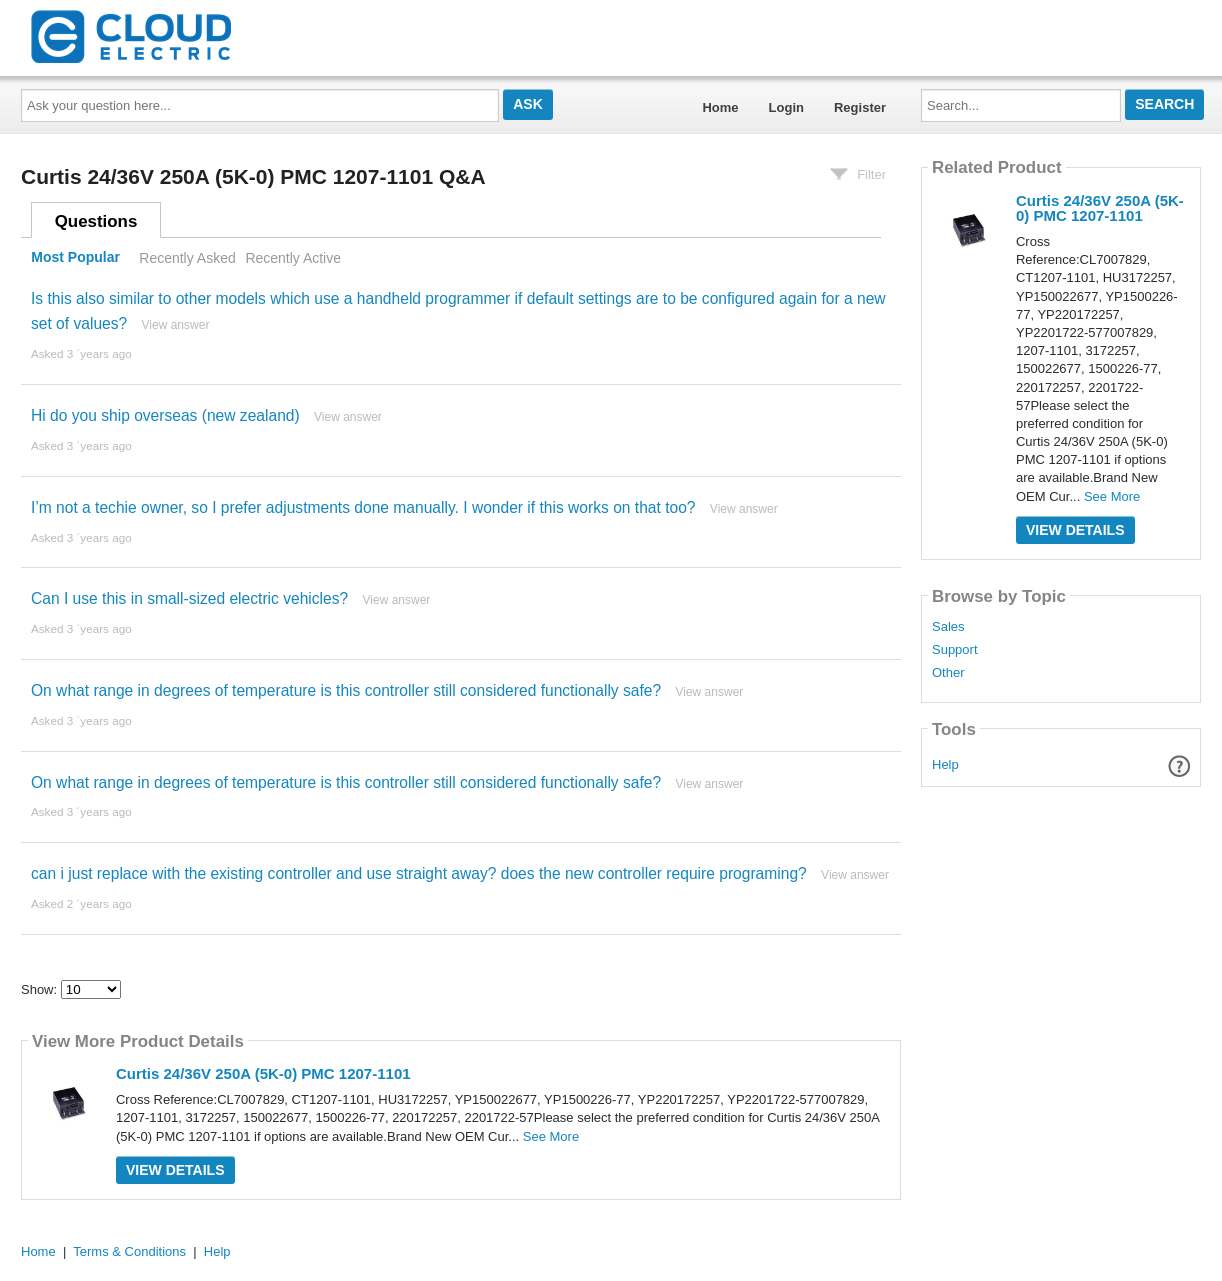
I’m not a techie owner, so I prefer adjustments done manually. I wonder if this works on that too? (363, 507)
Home (720, 107)
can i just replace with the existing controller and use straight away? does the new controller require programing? (419, 873)
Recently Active (293, 258)
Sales (948, 627)
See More (551, 1136)
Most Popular (75, 258)
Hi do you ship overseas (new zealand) (165, 415)
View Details (175, 1170)
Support (955, 650)
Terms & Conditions (129, 1251)
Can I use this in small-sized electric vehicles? (189, 598)
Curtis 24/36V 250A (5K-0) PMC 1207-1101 (263, 1073)
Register (860, 107)
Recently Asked (187, 258)
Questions (96, 221)
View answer (176, 325)
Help (945, 764)
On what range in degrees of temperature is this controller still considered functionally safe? (346, 690)
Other (948, 673)
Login (786, 107)
